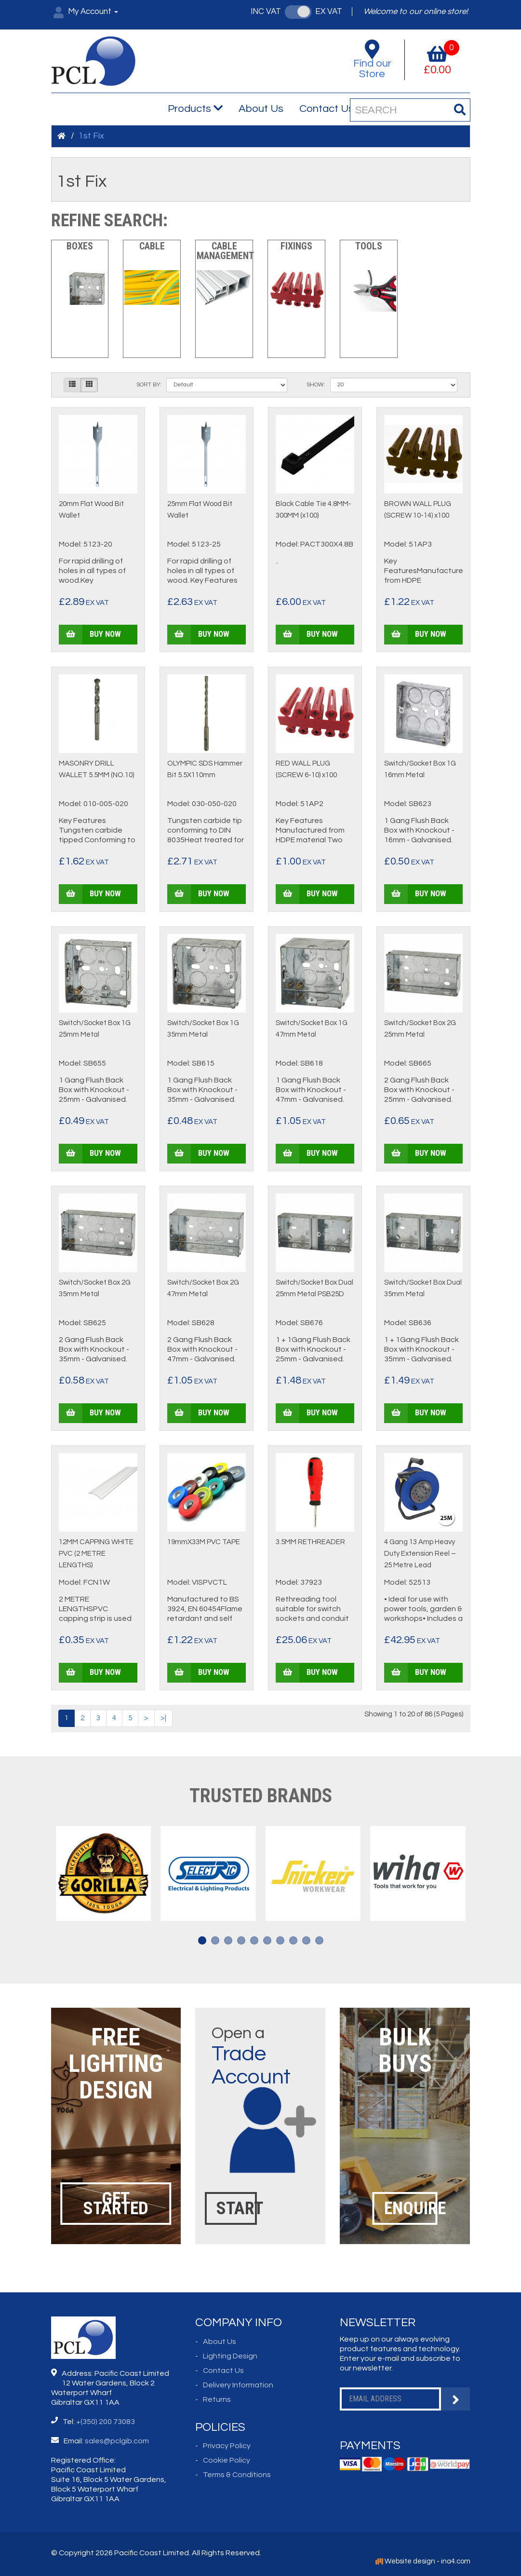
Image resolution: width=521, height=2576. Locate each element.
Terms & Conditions (237, 2475)
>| (163, 1718)
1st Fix (91, 135)
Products (195, 108)
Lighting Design (230, 2356)
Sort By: (148, 385)
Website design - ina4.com (422, 2561)
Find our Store (372, 60)
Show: (316, 385)
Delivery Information (238, 2385)
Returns (217, 2399)
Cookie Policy (226, 2460)
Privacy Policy (227, 2446)
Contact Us (326, 108)
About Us (261, 108)
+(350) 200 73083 (105, 2421)
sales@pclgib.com (117, 2441)
